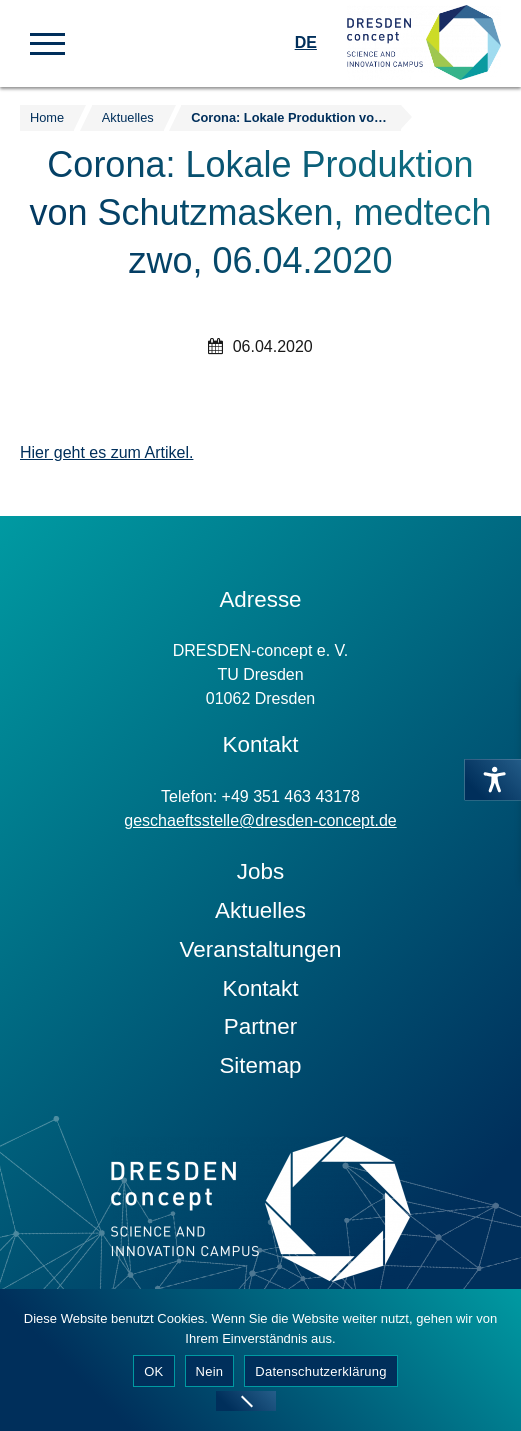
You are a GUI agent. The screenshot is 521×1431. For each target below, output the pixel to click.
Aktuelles (260, 910)
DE (306, 42)
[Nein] (246, 1401)
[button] (47, 42)
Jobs (260, 871)
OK (153, 1371)
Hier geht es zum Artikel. (106, 452)
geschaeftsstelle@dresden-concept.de (260, 820)
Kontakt (261, 988)
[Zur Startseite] (424, 43)
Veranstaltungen (261, 949)
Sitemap (260, 1065)
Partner (260, 1026)
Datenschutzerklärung (320, 1371)
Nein (210, 1371)
